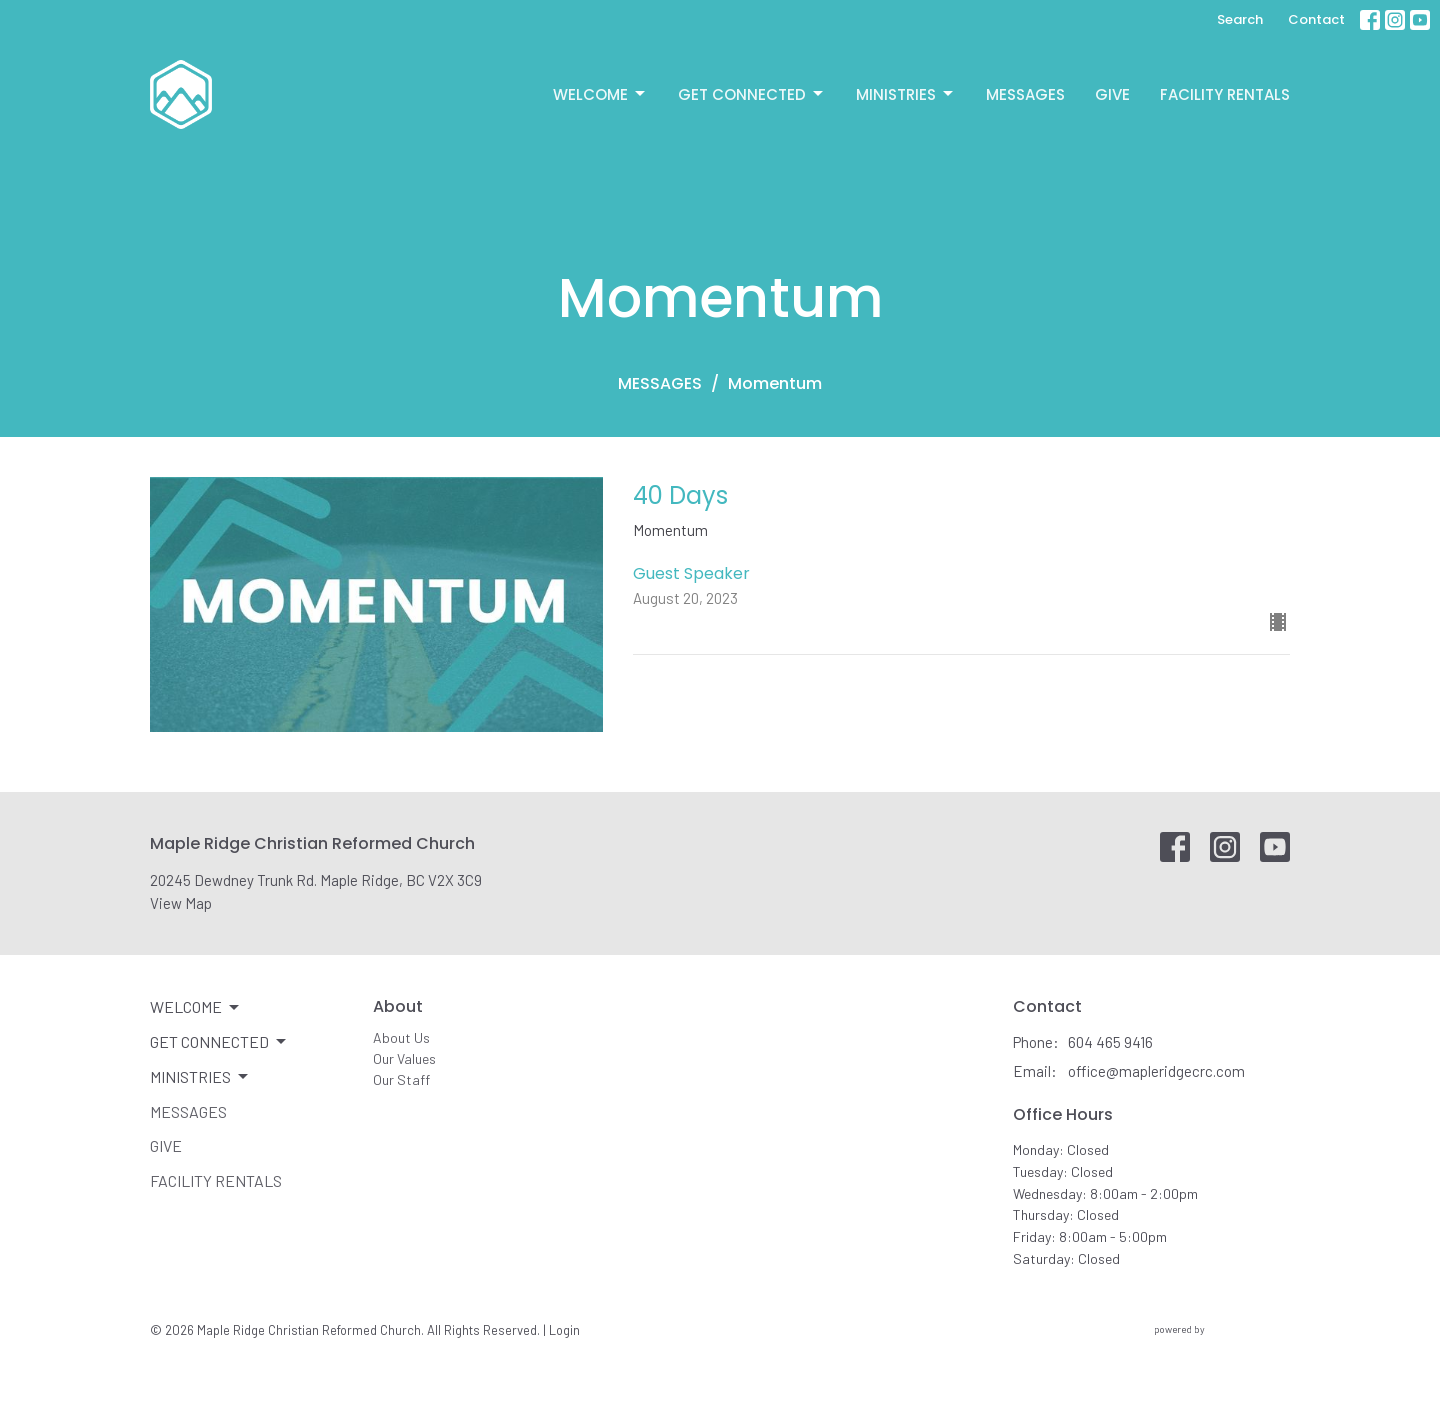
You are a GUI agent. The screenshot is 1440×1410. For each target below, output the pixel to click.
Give (1112, 94)
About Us (401, 1037)
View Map (181, 903)
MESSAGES (660, 383)
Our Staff (401, 1079)
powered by (1222, 1329)
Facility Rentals (1225, 94)
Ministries (906, 94)
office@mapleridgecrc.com (1156, 1071)
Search (1240, 19)
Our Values (404, 1058)
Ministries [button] (200, 1077)
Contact (1316, 19)
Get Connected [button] (219, 1042)
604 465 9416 (1110, 1042)
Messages (1025, 94)
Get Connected (752, 94)
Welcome (600, 94)
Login (564, 1330)
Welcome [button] (196, 1007)
